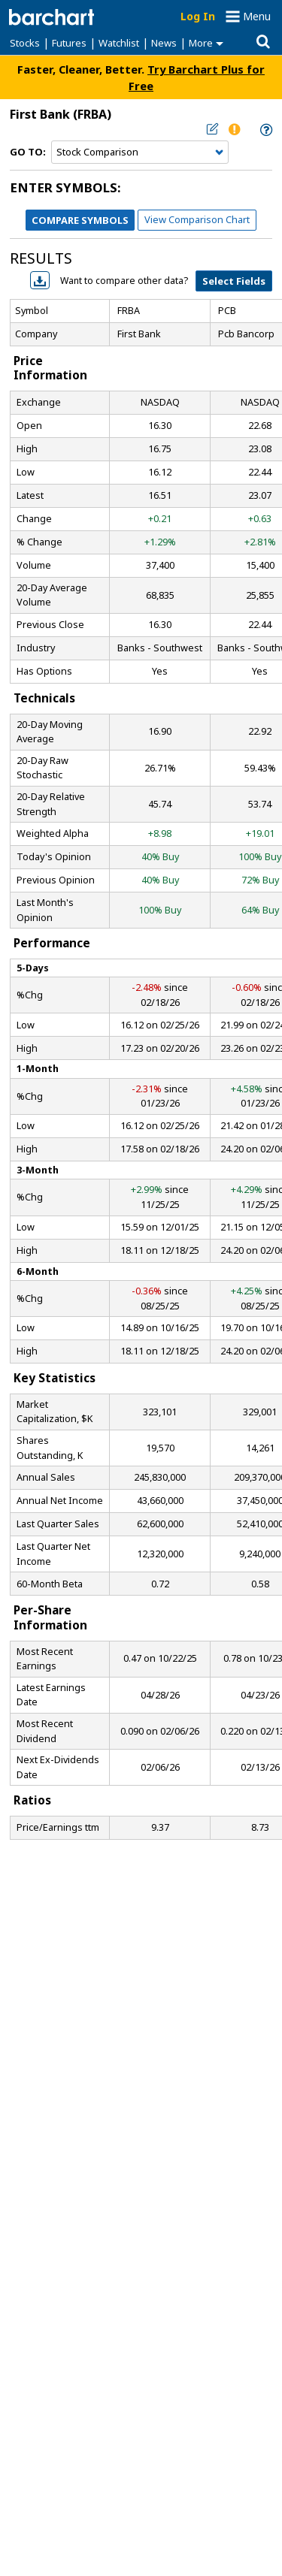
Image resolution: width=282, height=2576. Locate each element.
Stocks (25, 43)
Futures (69, 43)
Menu (257, 16)
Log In (197, 16)
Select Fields (233, 281)
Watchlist (119, 43)
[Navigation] (140, 152)
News (164, 43)
